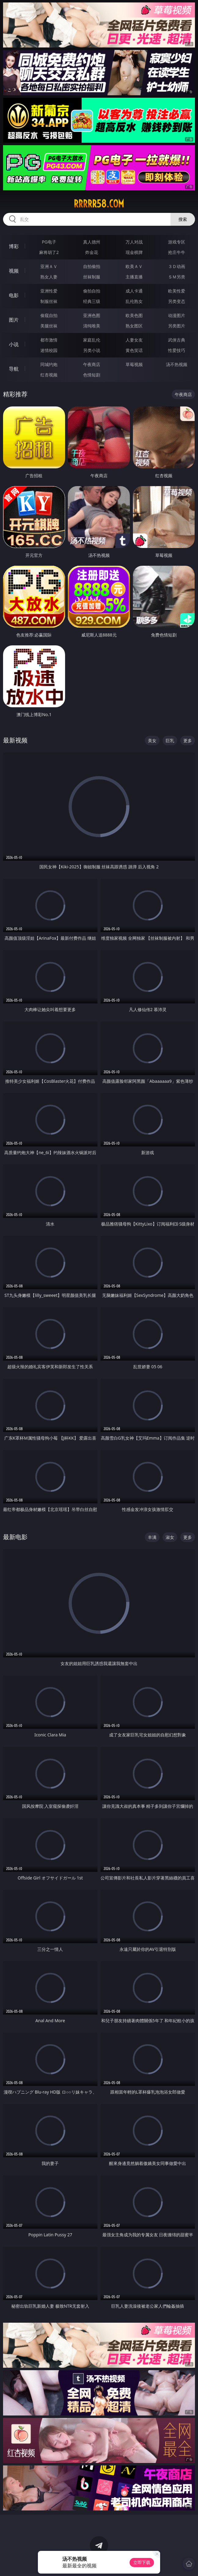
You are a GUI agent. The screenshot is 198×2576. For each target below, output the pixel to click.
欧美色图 (134, 315)
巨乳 (170, 740)
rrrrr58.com (99, 204)
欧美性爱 (176, 291)
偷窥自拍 (48, 315)
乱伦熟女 (134, 301)
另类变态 (176, 301)
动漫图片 (176, 315)
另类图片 (176, 326)
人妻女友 (134, 340)
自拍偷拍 (91, 266)
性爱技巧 (176, 350)
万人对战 (134, 242)
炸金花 (91, 252)
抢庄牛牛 (176, 252)
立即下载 (141, 2562)
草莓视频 (134, 364)
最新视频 (15, 740)
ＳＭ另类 (176, 277)
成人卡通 (134, 291)
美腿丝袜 (48, 326)
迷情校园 (48, 350)
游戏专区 (176, 242)
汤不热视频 (176, 364)
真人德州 (91, 242)
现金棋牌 (134, 252)
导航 (14, 368)
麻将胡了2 (49, 252)
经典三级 (91, 301)
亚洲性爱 (48, 291)
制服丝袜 (48, 301)
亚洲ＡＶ (48, 266)
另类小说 (91, 350)
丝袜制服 (91, 277)
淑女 (170, 1537)
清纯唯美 (91, 326)
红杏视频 (48, 375)
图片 (14, 319)
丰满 (152, 1537)
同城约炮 (48, 364)
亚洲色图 (91, 315)
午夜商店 (91, 364)
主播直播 (134, 277)
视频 (14, 270)
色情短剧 (91, 375)
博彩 (14, 246)
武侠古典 (176, 340)
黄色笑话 (134, 350)
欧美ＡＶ (134, 266)
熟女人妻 (48, 277)
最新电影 (15, 1537)
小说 (14, 344)
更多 (187, 740)
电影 (14, 295)
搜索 (182, 219)
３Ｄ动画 (176, 266)
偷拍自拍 (91, 291)
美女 (152, 740)
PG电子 (49, 242)
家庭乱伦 (91, 340)
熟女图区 (134, 326)
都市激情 (48, 340)
